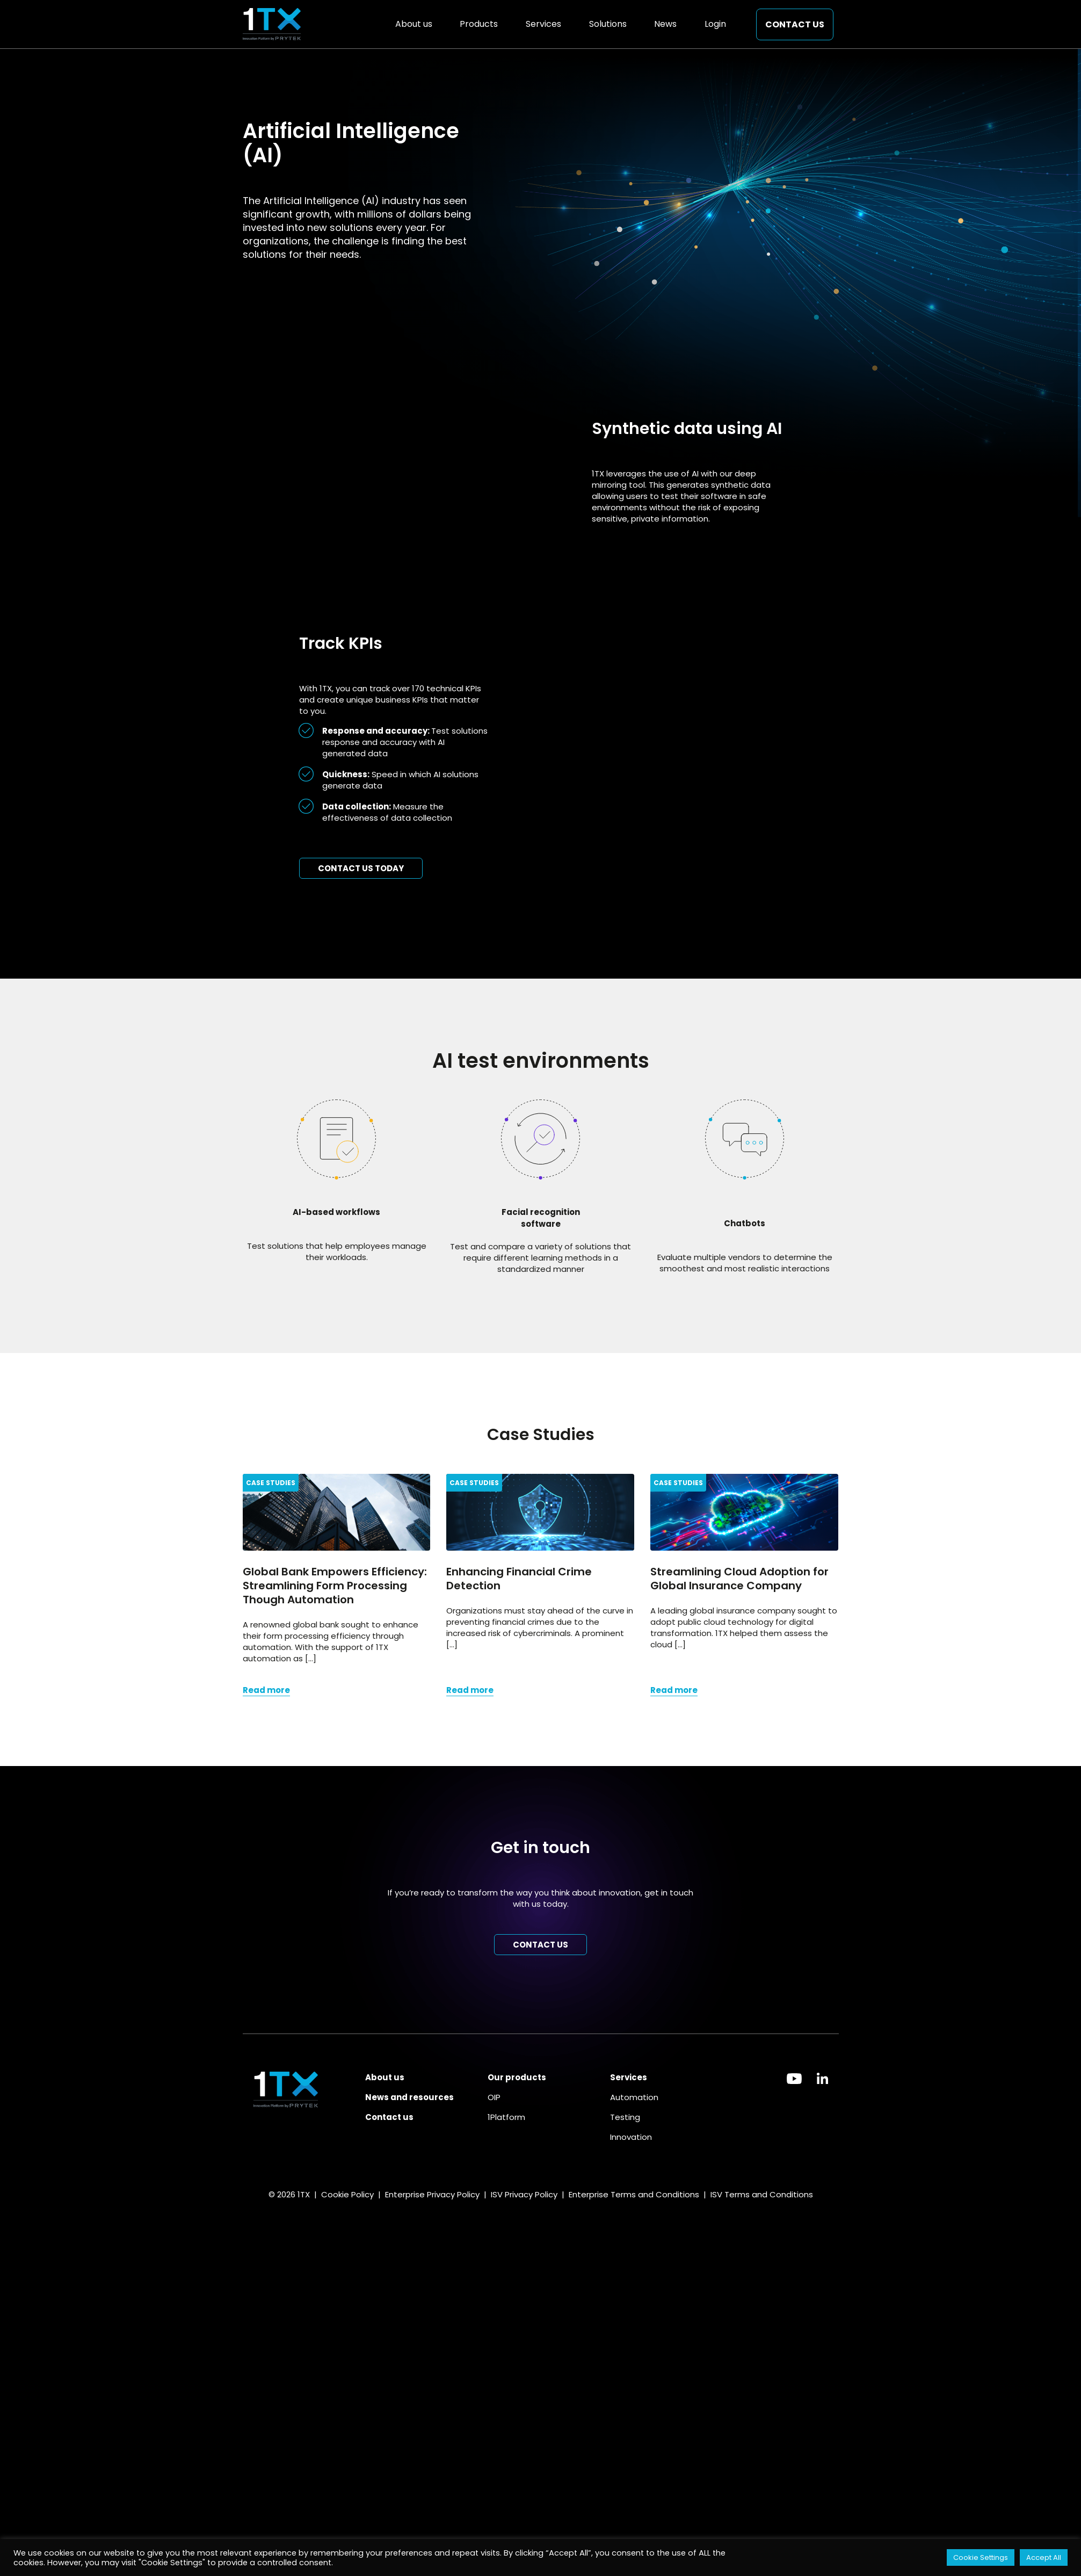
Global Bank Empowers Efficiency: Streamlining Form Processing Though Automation (335, 1585)
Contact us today (361, 868)
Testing (625, 2117)
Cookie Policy (347, 2194)
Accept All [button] (1043, 2557)
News (665, 24)
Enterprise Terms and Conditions (633, 2194)
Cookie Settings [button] (980, 2557)
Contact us (794, 24)
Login (715, 24)
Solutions (608, 24)
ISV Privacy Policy (524, 2194)
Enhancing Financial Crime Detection (519, 1578)
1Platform (506, 2117)
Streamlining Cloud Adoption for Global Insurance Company (739, 1578)
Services (543, 24)
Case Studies (270, 1482)
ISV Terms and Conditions (761, 2194)
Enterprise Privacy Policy (432, 2194)
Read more (266, 1690)
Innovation (631, 2137)
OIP (494, 2097)
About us (413, 24)
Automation (634, 2097)
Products (479, 24)
